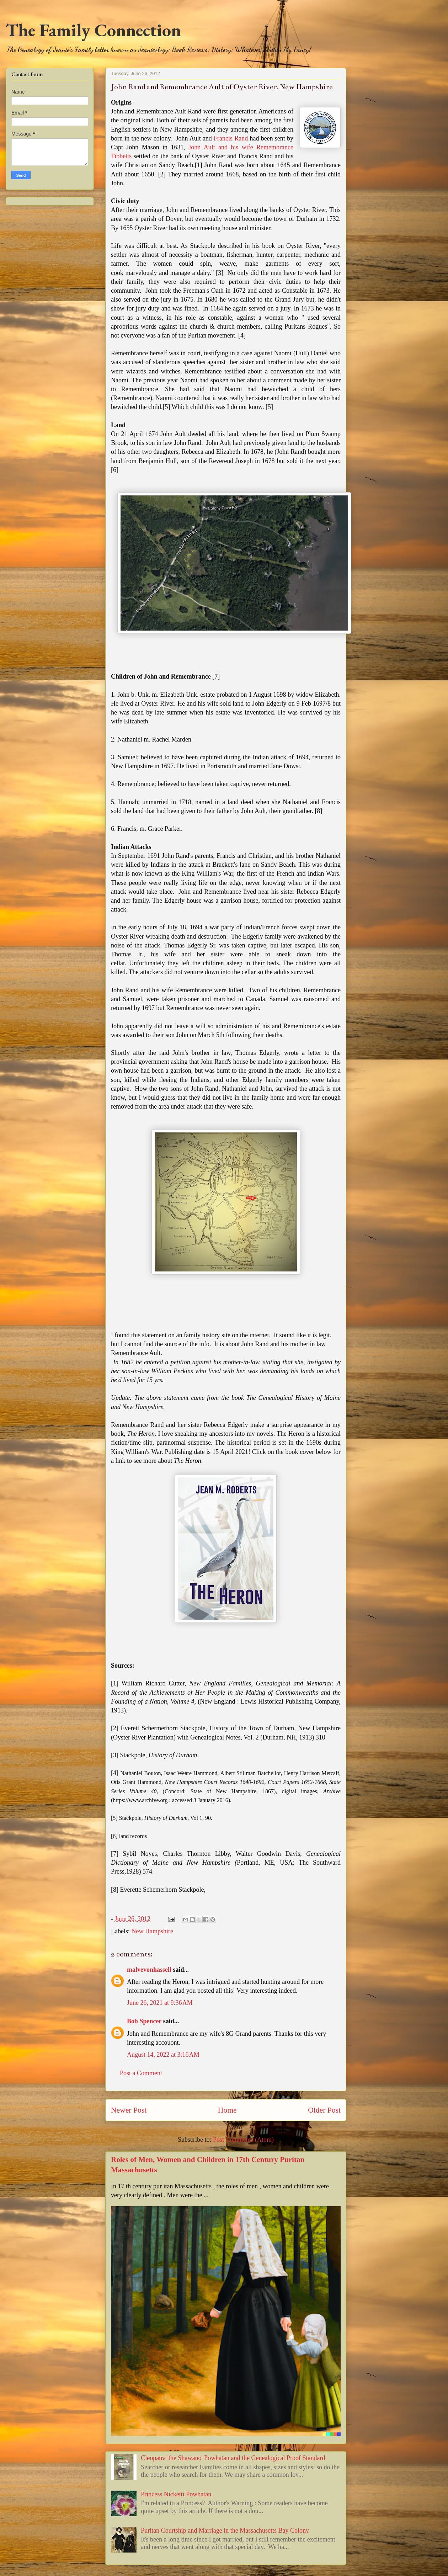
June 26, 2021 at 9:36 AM (160, 2002)
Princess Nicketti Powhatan (176, 2494)
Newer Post (128, 2110)
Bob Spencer (144, 2021)
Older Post (324, 2110)
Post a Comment (141, 2073)
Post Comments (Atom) (243, 2139)
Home (227, 2110)
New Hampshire (152, 1931)
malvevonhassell (149, 1969)
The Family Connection (93, 30)
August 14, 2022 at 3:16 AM (163, 2054)
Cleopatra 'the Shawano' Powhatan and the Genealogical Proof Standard (233, 2457)
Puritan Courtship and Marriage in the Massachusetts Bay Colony (225, 2530)
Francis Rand (231, 138)
